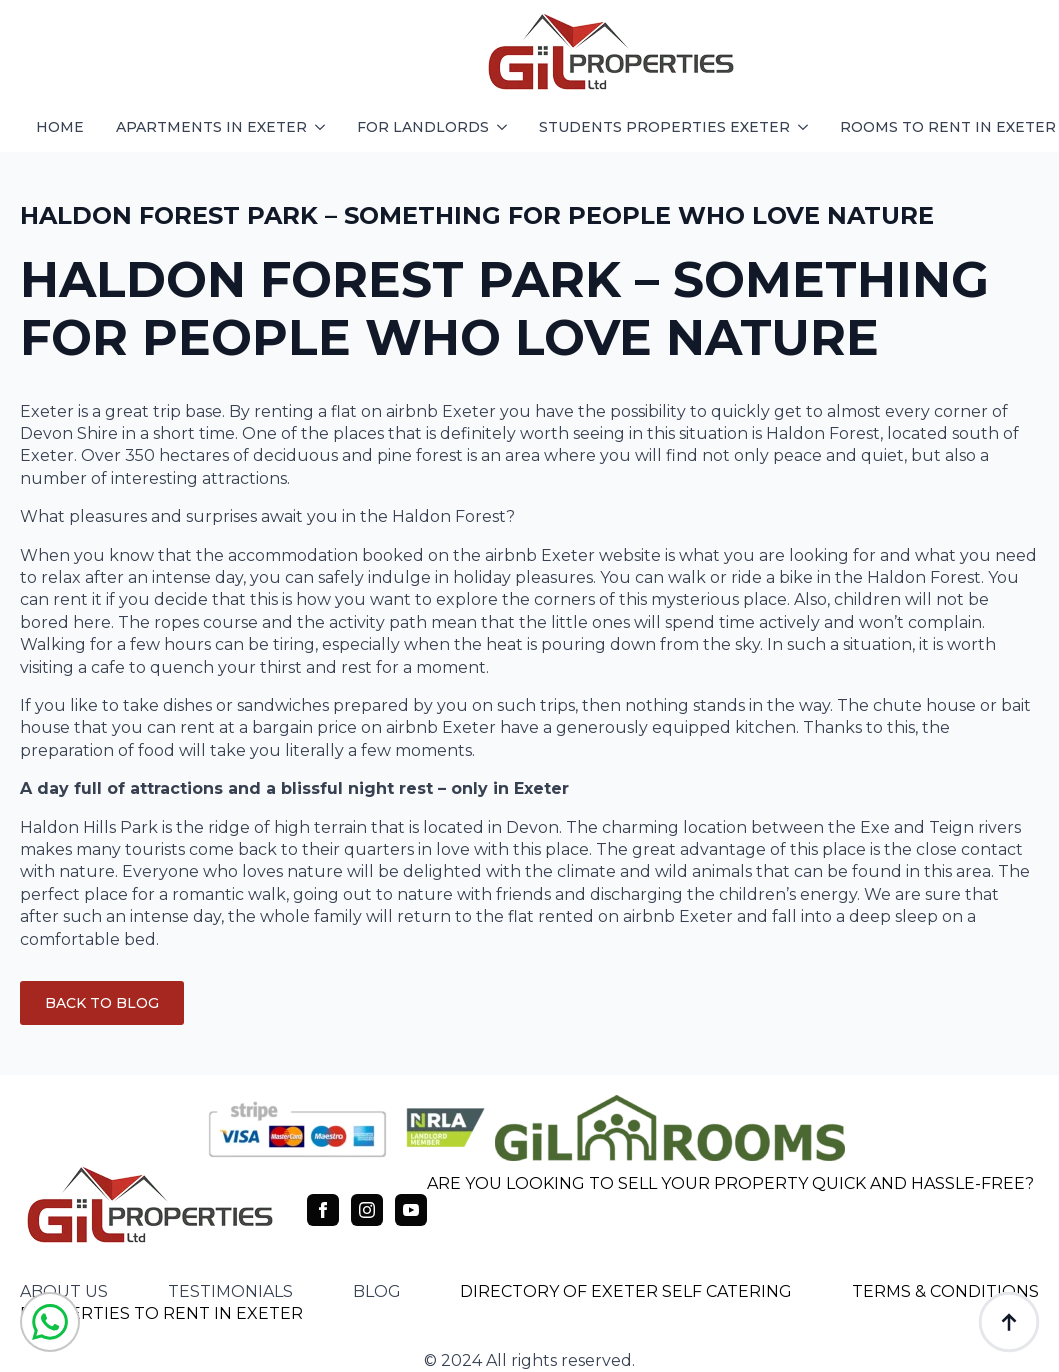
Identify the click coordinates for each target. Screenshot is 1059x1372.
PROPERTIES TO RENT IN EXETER (161, 1313)
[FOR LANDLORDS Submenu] (506, 127)
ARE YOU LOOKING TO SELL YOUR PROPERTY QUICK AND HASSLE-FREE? (730, 1183)
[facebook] (323, 1210)
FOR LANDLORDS (423, 127)
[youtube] (411, 1210)
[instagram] (367, 1210)
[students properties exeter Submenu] (807, 127)
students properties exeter (664, 127)
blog (377, 1291)
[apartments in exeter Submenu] (324, 127)
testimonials (230, 1291)
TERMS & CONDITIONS (945, 1291)
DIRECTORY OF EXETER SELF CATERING (626, 1291)
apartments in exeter (211, 127)
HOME (60, 127)
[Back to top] (1009, 1322)
